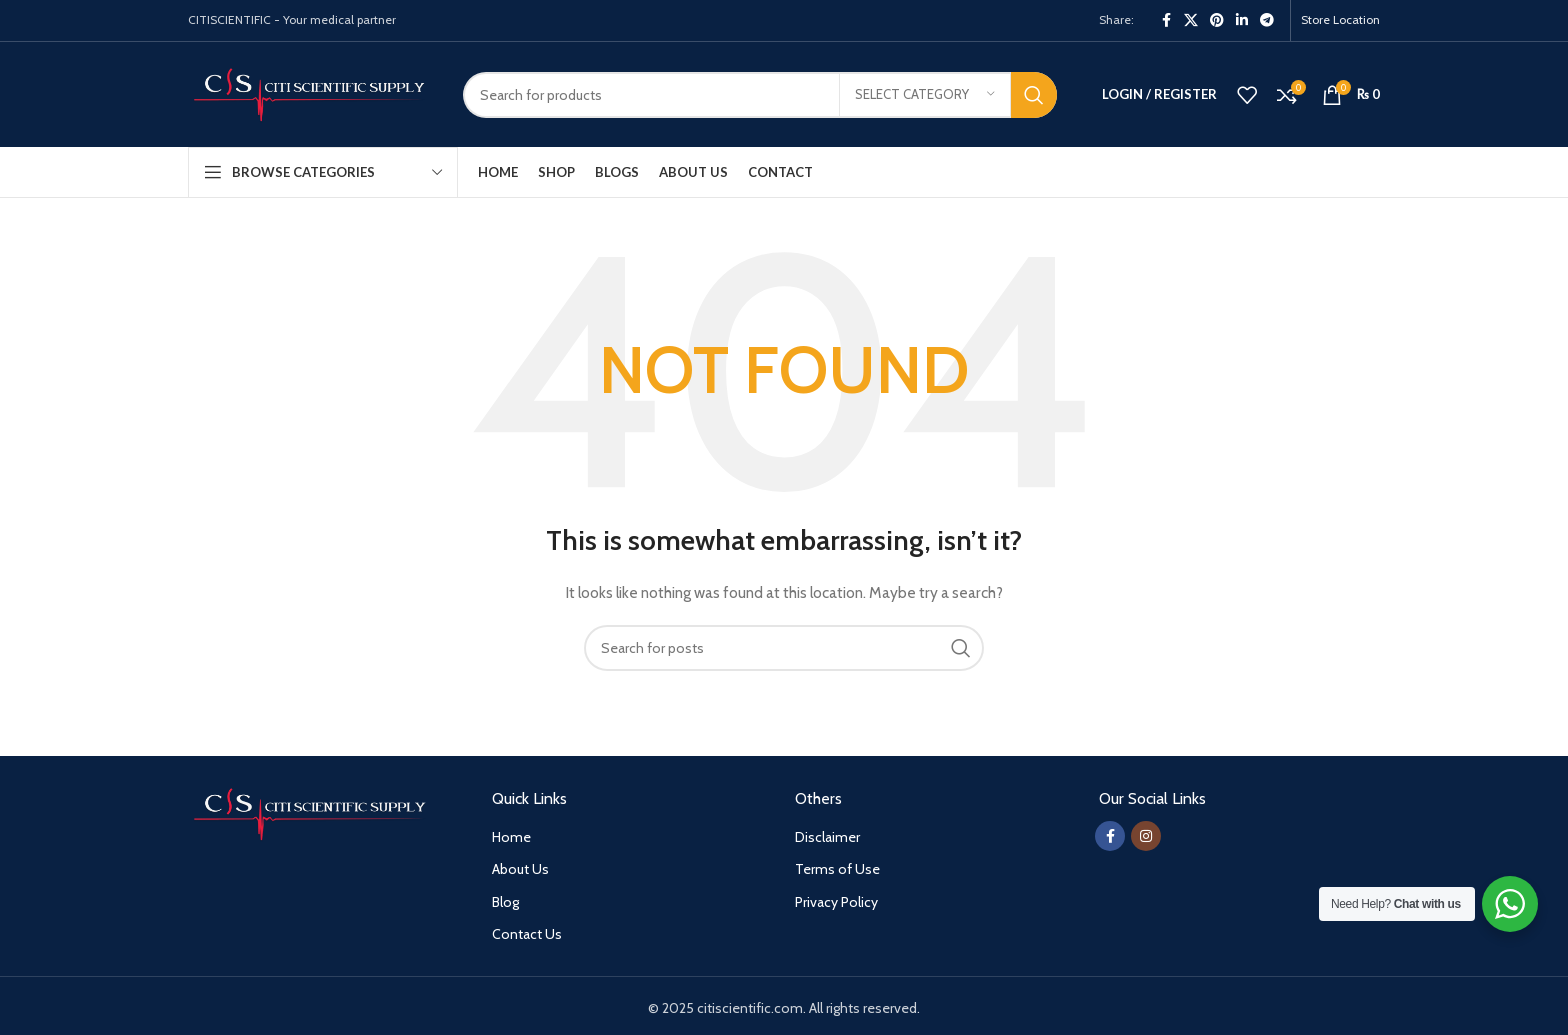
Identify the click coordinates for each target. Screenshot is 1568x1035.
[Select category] (925, 95)
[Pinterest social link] (1217, 20)
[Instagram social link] (1146, 836)
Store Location (1340, 19)
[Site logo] (310, 93)
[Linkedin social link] (1242, 20)
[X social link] (1191, 20)
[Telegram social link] (1267, 20)
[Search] (760, 95)
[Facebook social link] (1166, 20)
